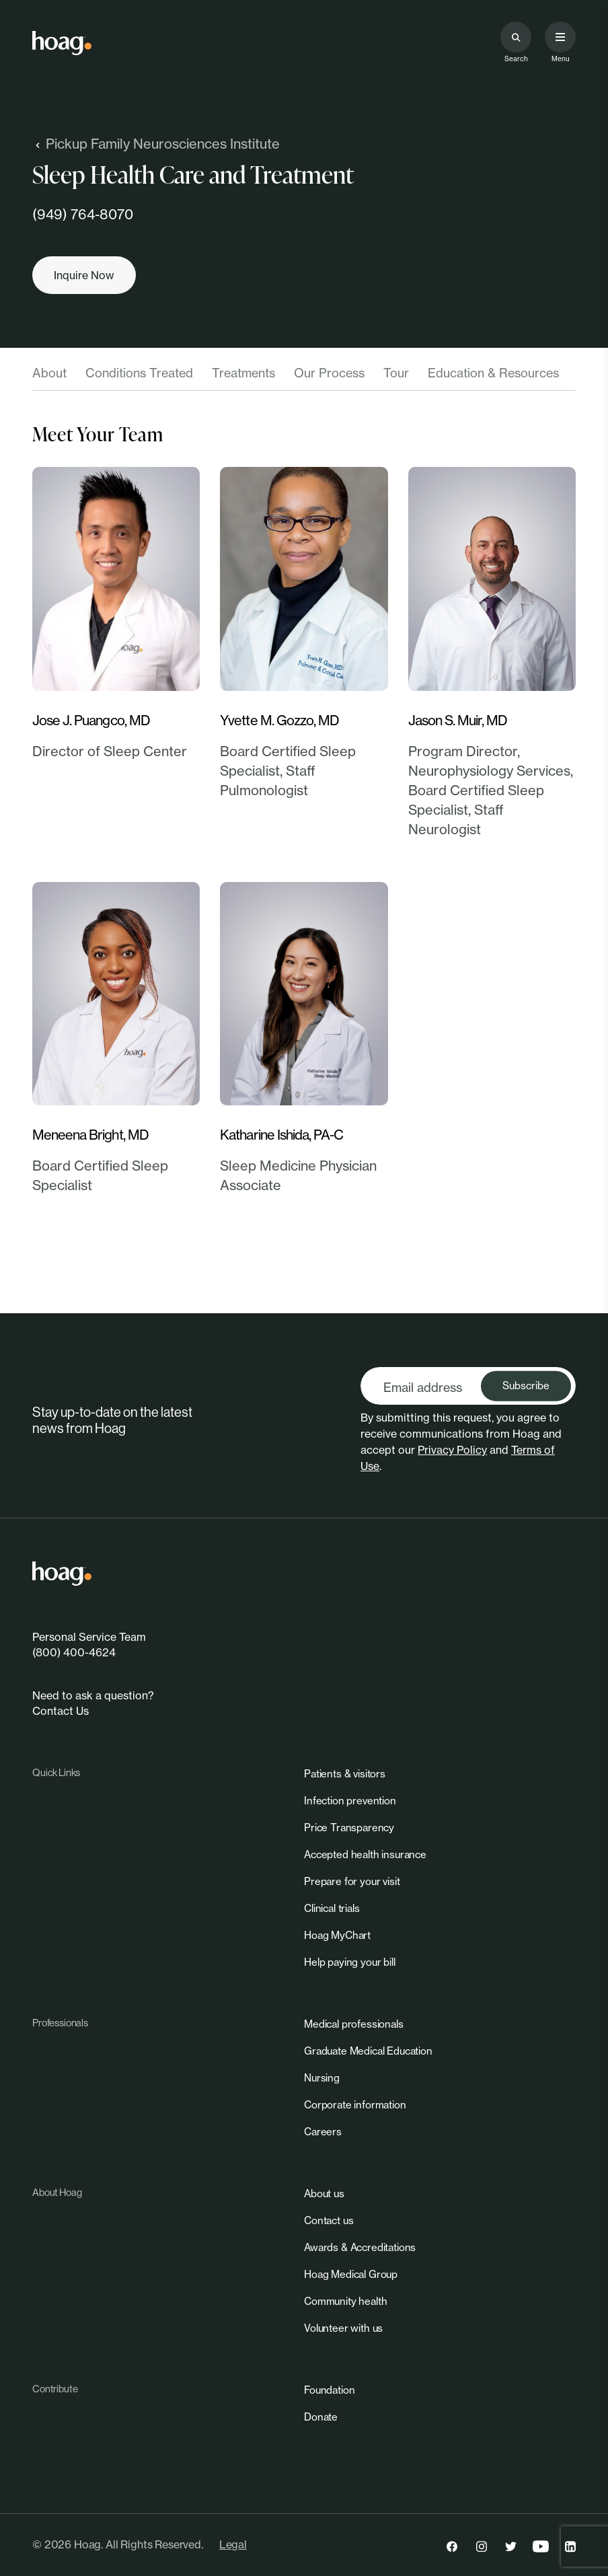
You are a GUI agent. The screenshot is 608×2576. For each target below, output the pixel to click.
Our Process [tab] (329, 372)
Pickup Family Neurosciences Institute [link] (156, 143)
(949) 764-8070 (82, 214)
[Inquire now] (84, 275)
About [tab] (49, 372)
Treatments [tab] (243, 372)
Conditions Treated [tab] (139, 372)
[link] (61, 43)
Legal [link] (233, 2544)
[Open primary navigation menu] (560, 37)
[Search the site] (515, 37)
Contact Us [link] (60, 1711)
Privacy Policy (452, 1450)
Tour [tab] (396, 372)
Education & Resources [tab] (493, 372)
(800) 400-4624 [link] (74, 1652)
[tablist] (304, 377)
